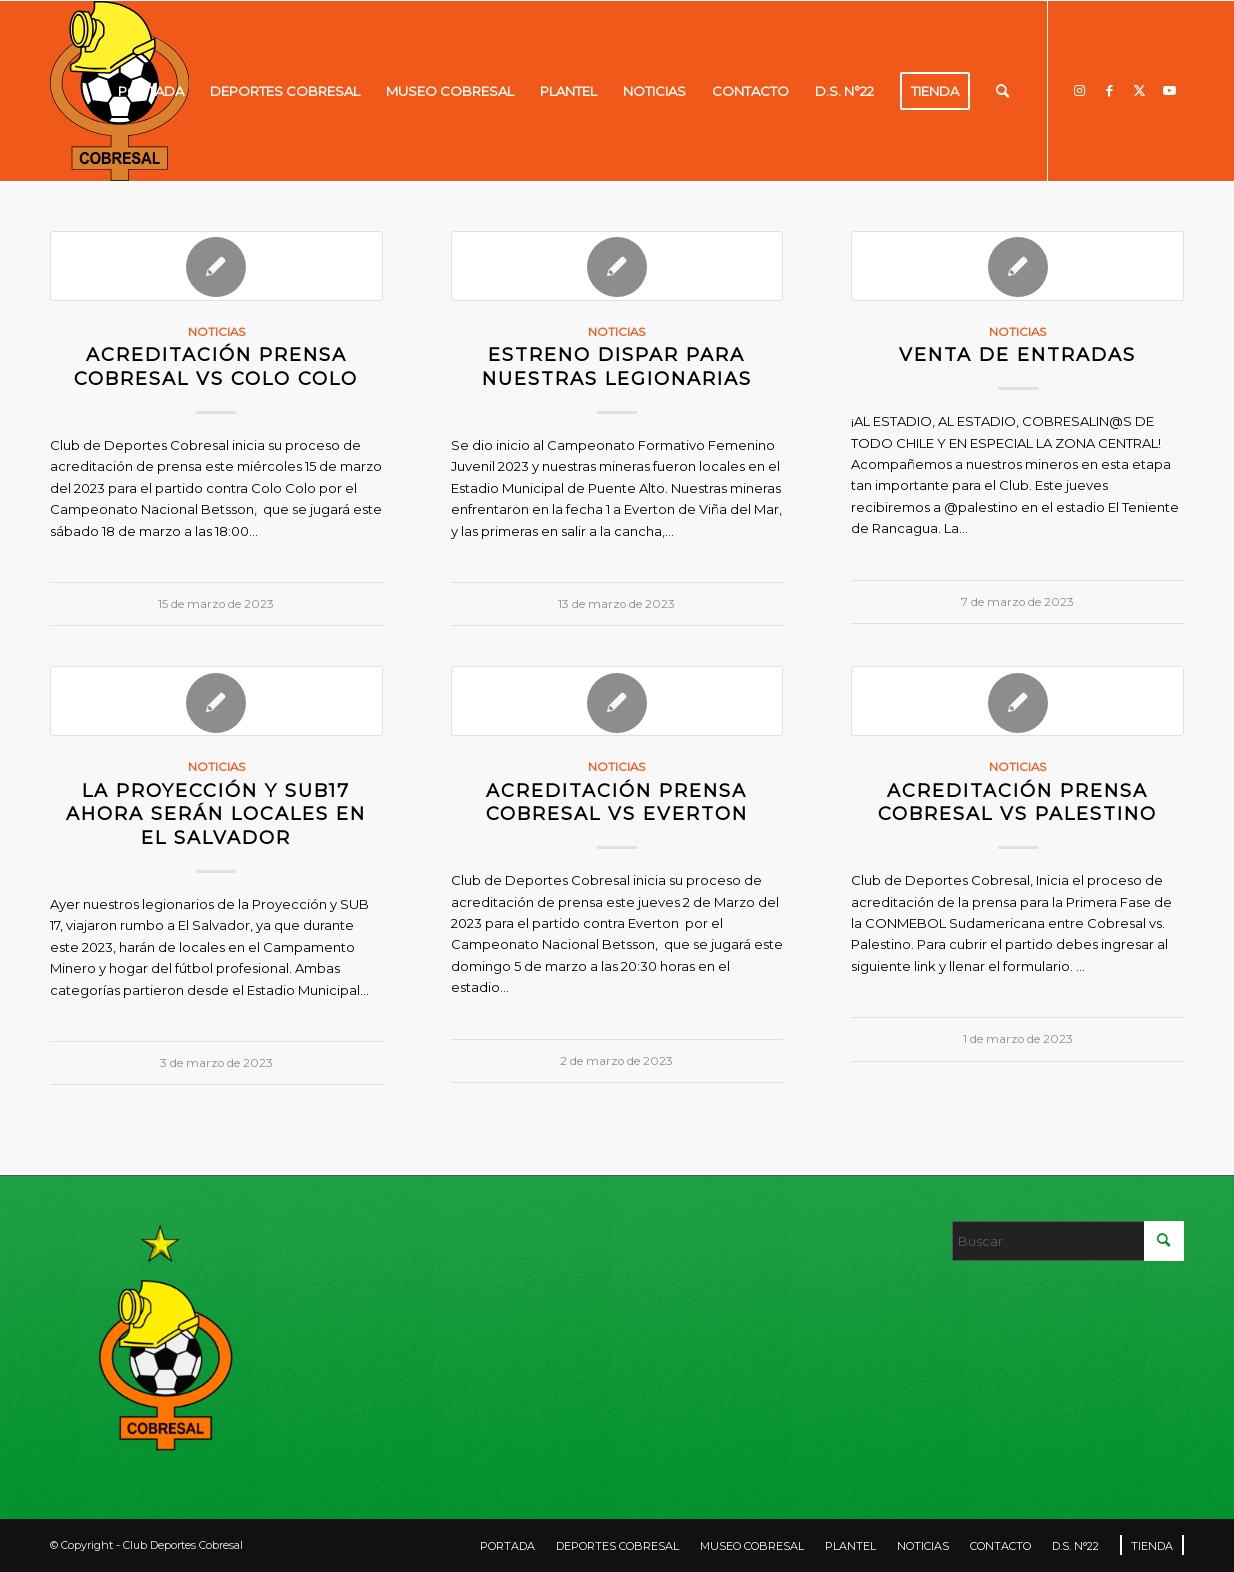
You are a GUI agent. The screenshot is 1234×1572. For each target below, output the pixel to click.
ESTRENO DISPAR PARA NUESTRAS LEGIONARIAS (617, 366)
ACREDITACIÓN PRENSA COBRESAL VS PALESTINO (1017, 802)
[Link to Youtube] (1169, 90)
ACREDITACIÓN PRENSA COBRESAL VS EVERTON (617, 802)
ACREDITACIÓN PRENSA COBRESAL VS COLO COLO (216, 366)
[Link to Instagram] (1079, 90)
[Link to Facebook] (1109, 90)
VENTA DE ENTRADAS (1017, 354)
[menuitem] (151, 91)
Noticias (216, 332)
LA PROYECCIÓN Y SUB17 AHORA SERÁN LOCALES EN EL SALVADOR (216, 814)
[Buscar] (1002, 91)
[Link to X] (1139, 90)
